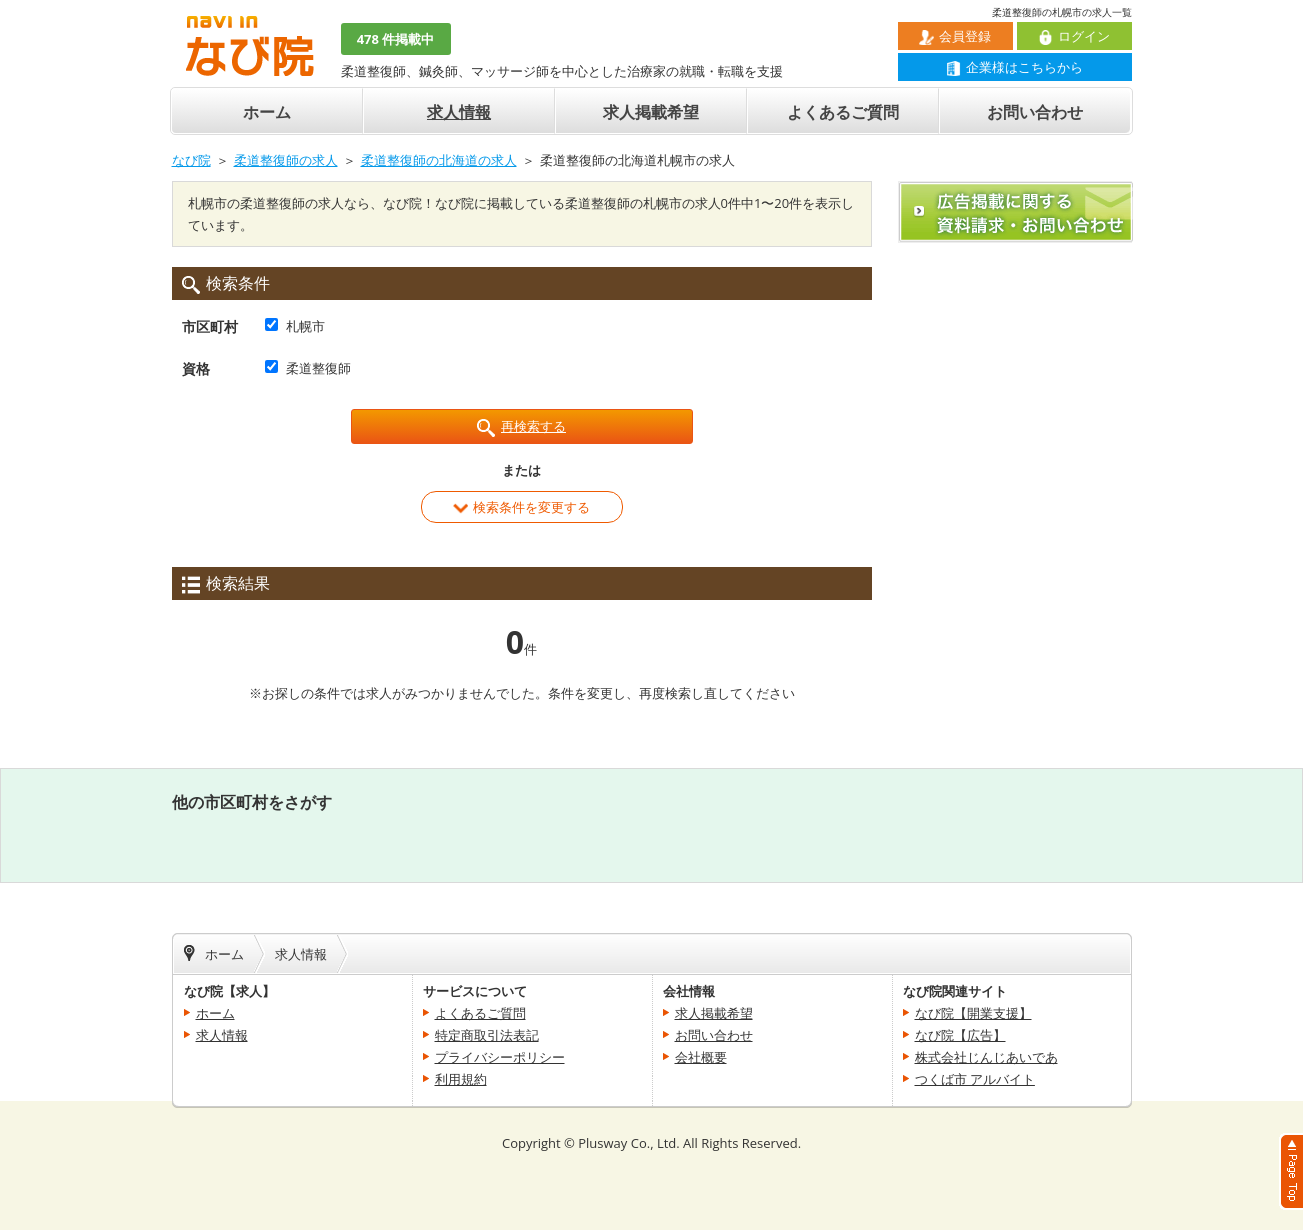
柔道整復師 (318, 368)
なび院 (191, 160)
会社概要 (701, 1057)
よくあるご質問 (843, 112)
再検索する (521, 427)
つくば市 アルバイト (975, 1079)
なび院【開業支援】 (973, 1013)
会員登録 (955, 36)
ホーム (267, 112)
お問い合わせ (1035, 112)
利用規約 (461, 1079)
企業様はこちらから (1014, 67)
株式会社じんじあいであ (986, 1057)
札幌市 (305, 326)
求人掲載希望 (651, 112)
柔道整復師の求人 (286, 160)
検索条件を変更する (521, 507)
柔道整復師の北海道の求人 (439, 160)
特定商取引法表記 (487, 1035)
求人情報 (459, 112)
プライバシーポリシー (500, 1057)
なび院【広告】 (960, 1035)
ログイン (1074, 36)
